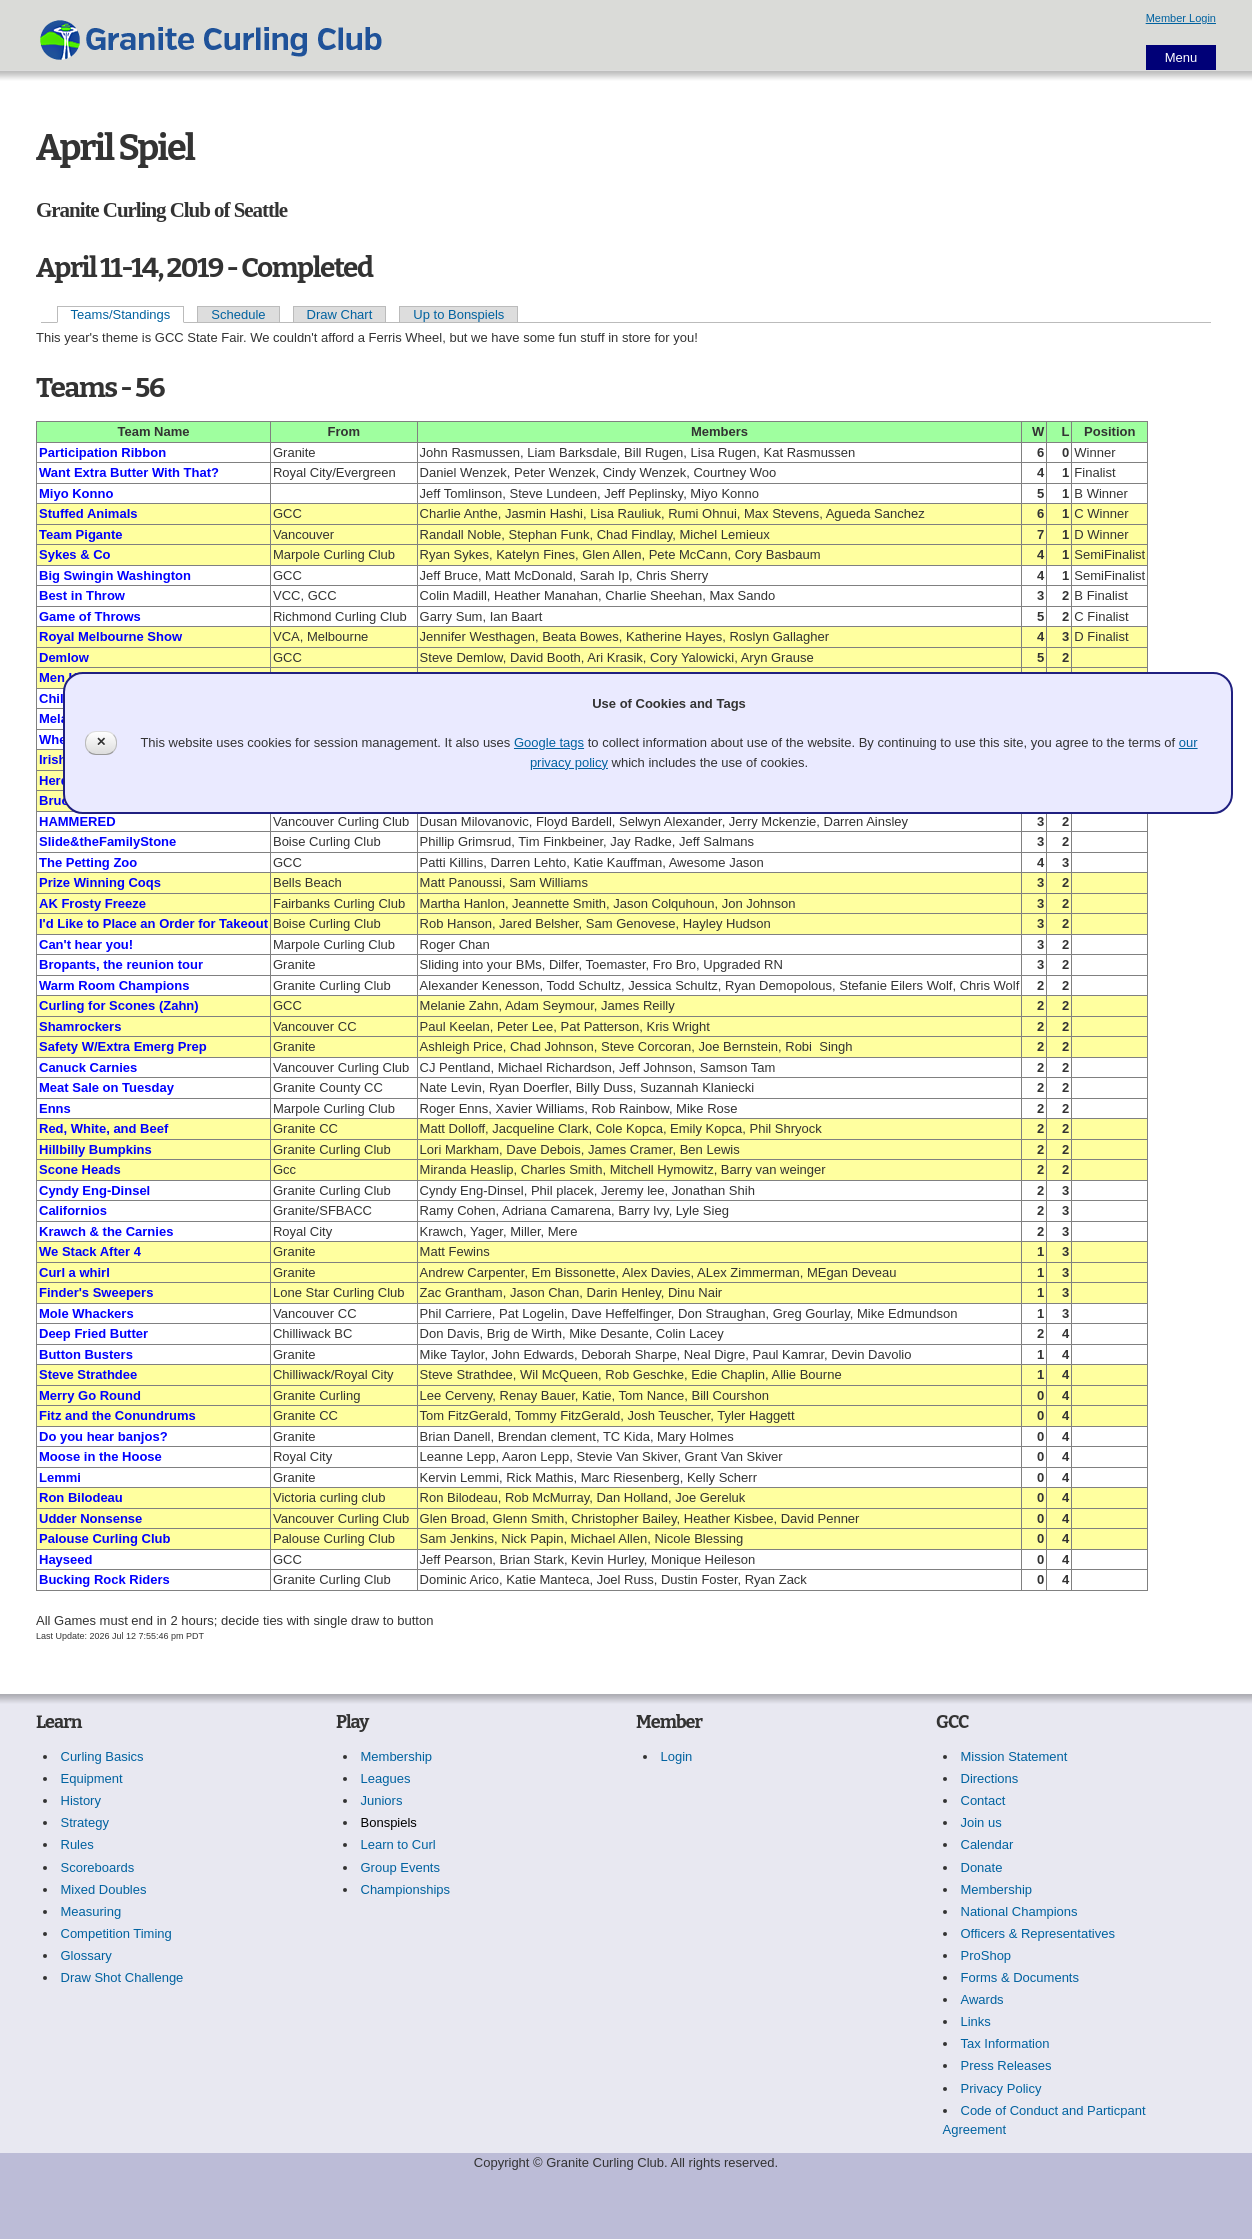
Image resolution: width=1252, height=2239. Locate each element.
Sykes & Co (75, 554)
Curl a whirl (74, 1272)
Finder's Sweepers (96, 1292)
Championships (406, 1889)
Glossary (86, 1955)
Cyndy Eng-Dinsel (94, 1190)
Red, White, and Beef (103, 1128)
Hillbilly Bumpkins (95, 1149)
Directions (990, 1778)
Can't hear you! (86, 944)
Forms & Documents (1020, 1977)
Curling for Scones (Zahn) (119, 1005)
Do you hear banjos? (103, 1436)
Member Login (1181, 18)
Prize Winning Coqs (100, 882)
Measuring (91, 1911)
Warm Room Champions (114, 985)
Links (976, 2021)
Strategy (85, 1822)
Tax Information (1005, 2043)
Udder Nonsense (90, 1518)
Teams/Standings (121, 314)
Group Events (401, 1867)
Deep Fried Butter (93, 1333)
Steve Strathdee (88, 1374)
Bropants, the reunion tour (121, 964)
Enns (55, 1108)
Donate (982, 1867)
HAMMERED (77, 821)
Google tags (549, 742)
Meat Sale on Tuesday (106, 1087)
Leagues (386, 1778)
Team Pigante (81, 534)
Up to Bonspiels (458, 314)
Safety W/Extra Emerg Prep (123, 1046)
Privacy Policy (1001, 2088)
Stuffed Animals (88, 513)
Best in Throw (82, 595)
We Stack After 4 (90, 1251)
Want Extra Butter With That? (129, 472)
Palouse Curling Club (104, 1538)
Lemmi (60, 1477)
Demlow (64, 657)
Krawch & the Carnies (106, 1231)
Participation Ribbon (102, 452)
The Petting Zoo (88, 862)
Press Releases (1006, 2065)
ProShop (986, 1955)
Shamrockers (80, 1026)
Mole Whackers (86, 1313)
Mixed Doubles (104, 1889)
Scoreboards (98, 1867)
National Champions (1019, 1911)
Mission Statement (1014, 1756)
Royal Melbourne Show (110, 636)
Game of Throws (90, 616)
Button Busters (86, 1354)
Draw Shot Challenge (122, 1977)
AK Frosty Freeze (92, 903)
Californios (73, 1210)
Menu (1181, 57)
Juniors (382, 1800)
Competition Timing (116, 1933)
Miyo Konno (76, 493)
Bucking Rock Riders (104, 1579)
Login (677, 1756)
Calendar (987, 1844)
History (81, 1800)
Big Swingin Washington (115, 575)
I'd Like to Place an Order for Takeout (153, 923)
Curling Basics (102, 1756)
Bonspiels (389, 1822)
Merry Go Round (90, 1395)
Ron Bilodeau (81, 1497)
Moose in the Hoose (100, 1456)
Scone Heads (80, 1169)
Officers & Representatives (1038, 1933)
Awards (982, 1999)
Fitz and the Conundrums (117, 1415)
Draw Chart (340, 314)
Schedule (238, 314)
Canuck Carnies (88, 1067)
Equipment (92, 1778)
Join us (981, 1822)
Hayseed (65, 1559)
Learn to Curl (398, 1844)
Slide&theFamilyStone (107, 841)
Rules (77, 1844)
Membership (397, 1756)
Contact (983, 1800)
